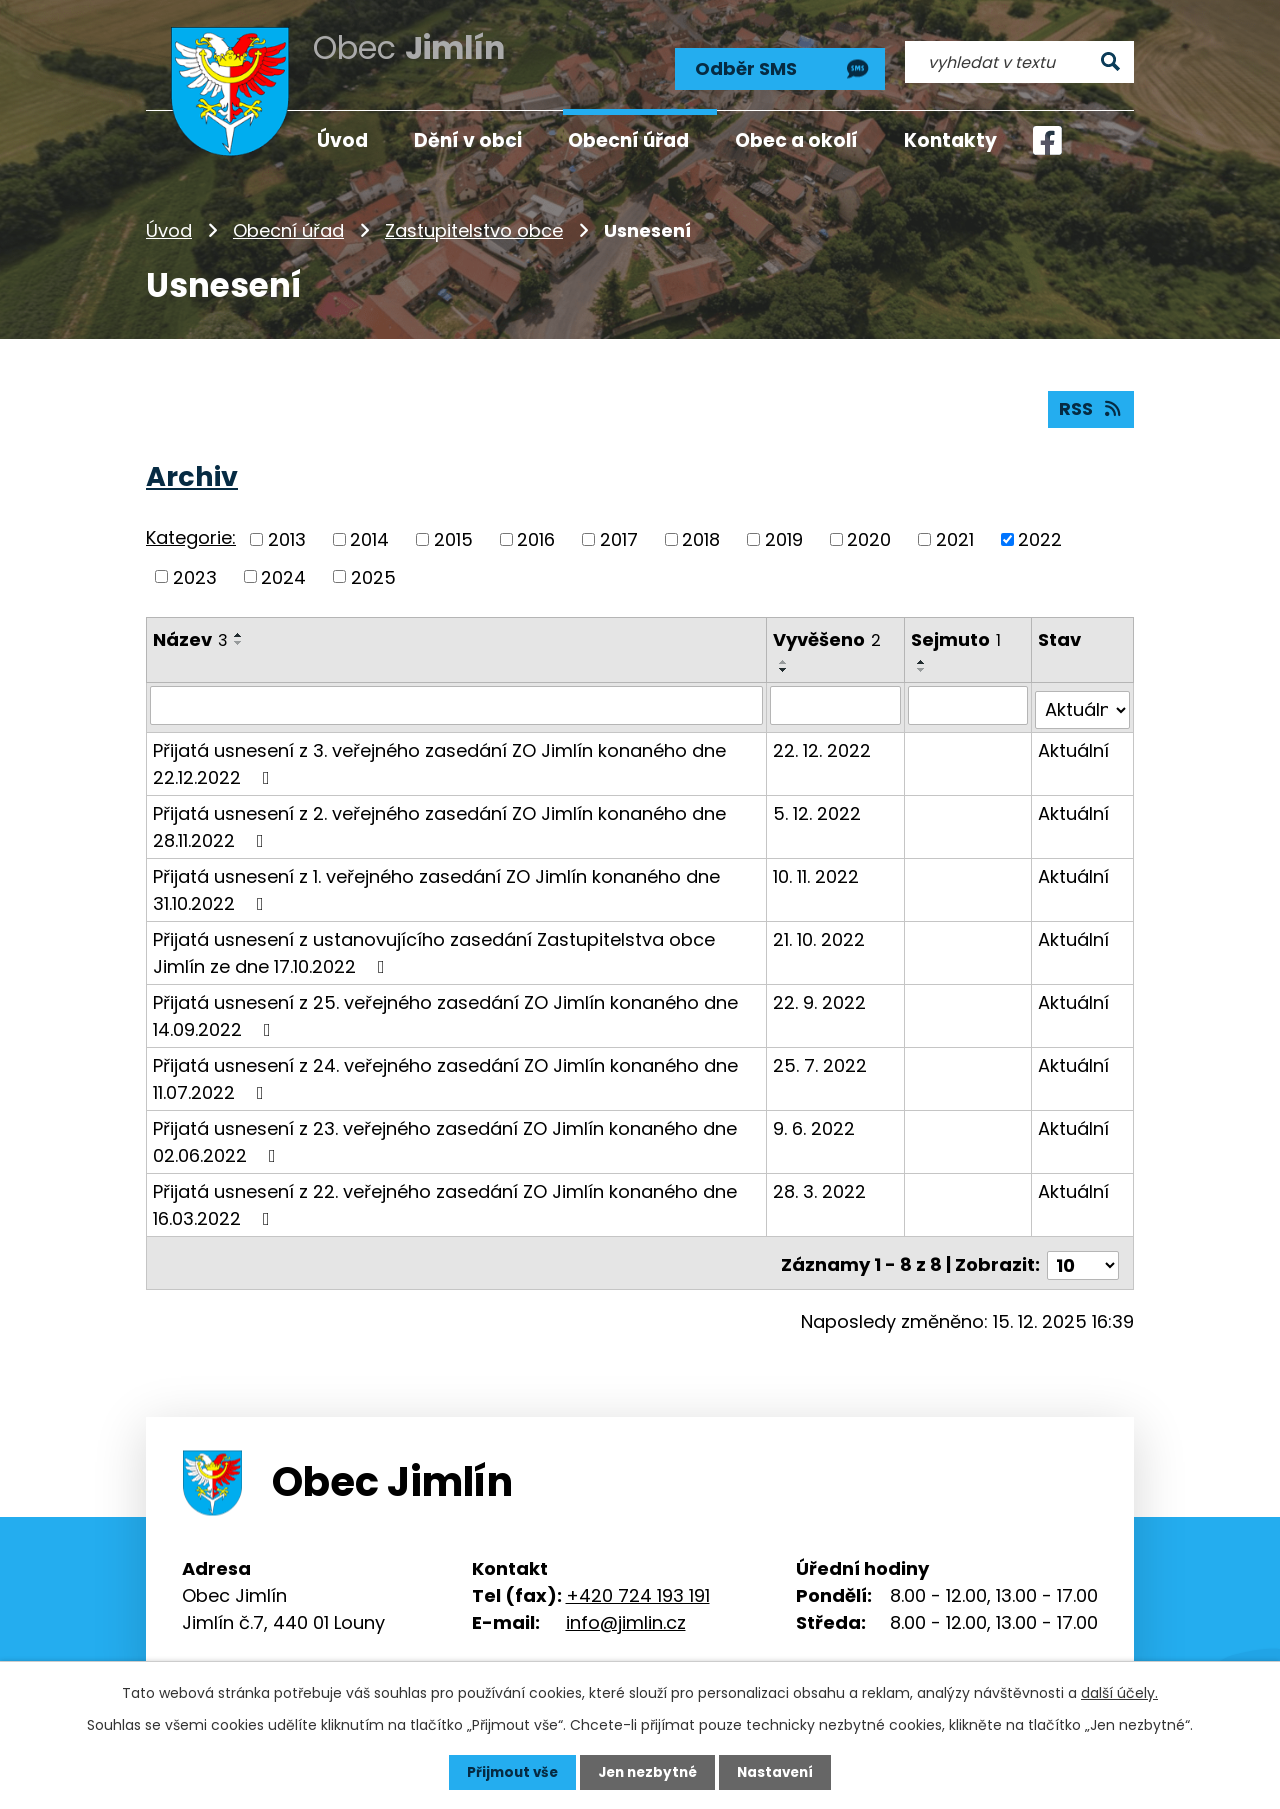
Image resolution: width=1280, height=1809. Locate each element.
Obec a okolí (796, 140)
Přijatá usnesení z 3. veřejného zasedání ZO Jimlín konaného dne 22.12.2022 (439, 756)
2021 (955, 535)
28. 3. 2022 (820, 1183)
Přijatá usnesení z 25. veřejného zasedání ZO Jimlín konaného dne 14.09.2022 (445, 1008)
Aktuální (1073, 742)
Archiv (192, 472)
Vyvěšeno (828, 636)
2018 (701, 535)
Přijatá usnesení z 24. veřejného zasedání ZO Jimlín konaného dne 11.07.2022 (445, 1071)
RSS (1091, 405)
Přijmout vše (507, 1772)
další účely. (1119, 1692)
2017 (619, 535)
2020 (869, 535)
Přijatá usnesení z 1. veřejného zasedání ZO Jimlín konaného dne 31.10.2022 (436, 882)
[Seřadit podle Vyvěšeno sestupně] (785, 667)
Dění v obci (468, 140)
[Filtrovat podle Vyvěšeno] (836, 702)
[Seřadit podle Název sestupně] (239, 640)
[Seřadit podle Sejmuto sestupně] (923, 667)
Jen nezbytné (647, 1772)
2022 (1040, 535)
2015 (453, 535)
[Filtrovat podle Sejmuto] (968, 702)
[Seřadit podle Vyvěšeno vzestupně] (785, 659)
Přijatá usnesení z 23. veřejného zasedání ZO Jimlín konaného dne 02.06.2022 (445, 1134)
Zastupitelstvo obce (474, 224)
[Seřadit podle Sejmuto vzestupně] (923, 659)
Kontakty (950, 140)
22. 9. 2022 (820, 994)
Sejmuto (957, 636)
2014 (369, 535)
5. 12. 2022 (818, 805)
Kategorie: (191, 534)
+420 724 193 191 (638, 1582)
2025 (373, 573)
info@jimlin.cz (626, 1609)
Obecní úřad (288, 224)
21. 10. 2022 (820, 931)
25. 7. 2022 (821, 1057)
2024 (283, 573)
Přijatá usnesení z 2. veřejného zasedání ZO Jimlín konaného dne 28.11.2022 (439, 819)
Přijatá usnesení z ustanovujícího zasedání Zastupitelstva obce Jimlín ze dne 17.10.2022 (434, 945)
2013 (287, 535)
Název (190, 636)
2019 (784, 535)
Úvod (169, 224)
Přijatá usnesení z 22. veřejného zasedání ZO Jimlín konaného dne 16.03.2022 (445, 1197)
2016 (536, 535)
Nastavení (780, 1772)
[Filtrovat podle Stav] (1082, 702)
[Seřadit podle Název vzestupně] (239, 632)
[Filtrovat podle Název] (457, 702)
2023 (195, 573)
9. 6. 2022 (815, 1120)
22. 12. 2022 (823, 742)
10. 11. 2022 (817, 868)
